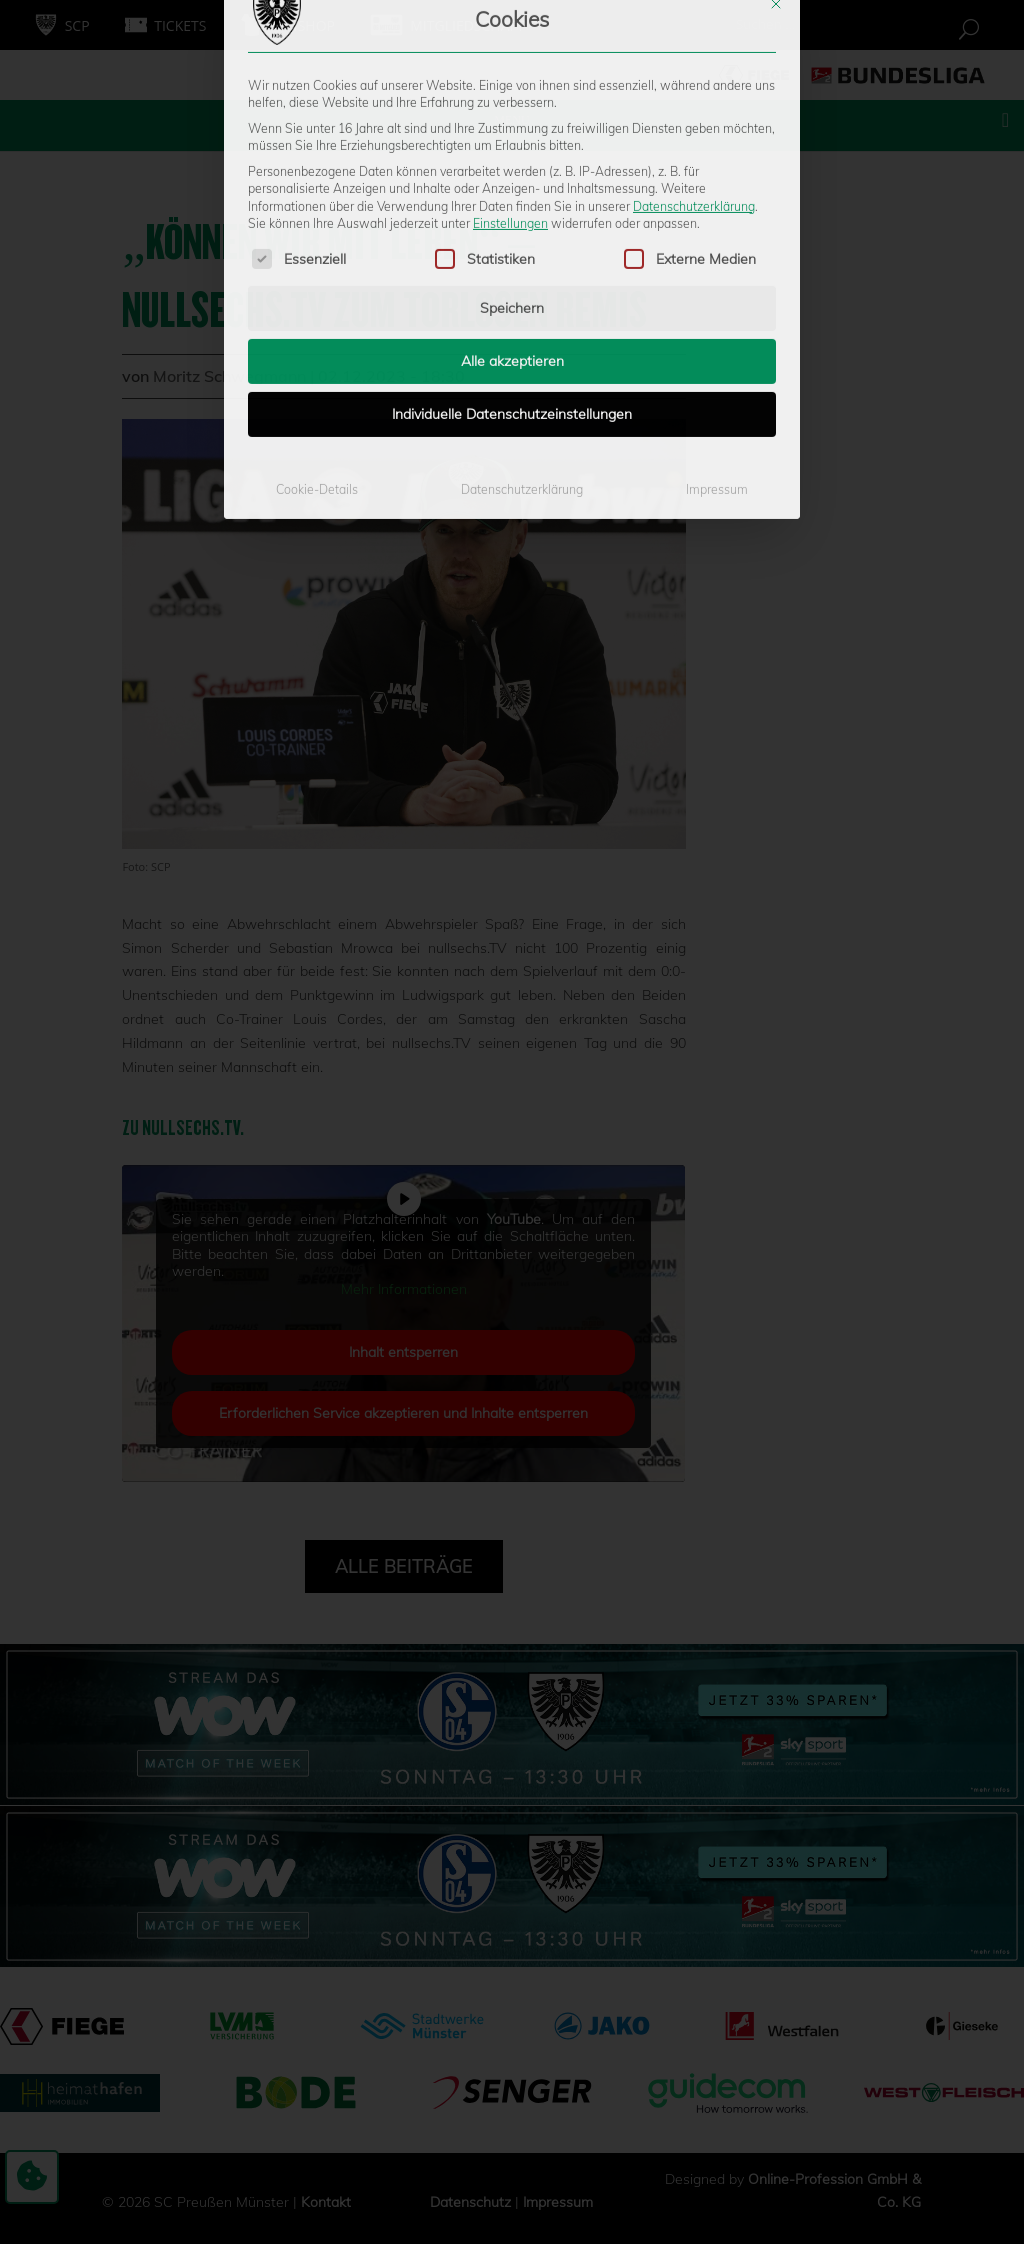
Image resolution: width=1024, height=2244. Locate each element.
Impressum (717, 327)
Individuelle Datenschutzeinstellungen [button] (512, 252)
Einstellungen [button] (510, 61)
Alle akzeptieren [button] (512, 199)
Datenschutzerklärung (694, 43)
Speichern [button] (512, 146)
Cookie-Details (317, 327)
